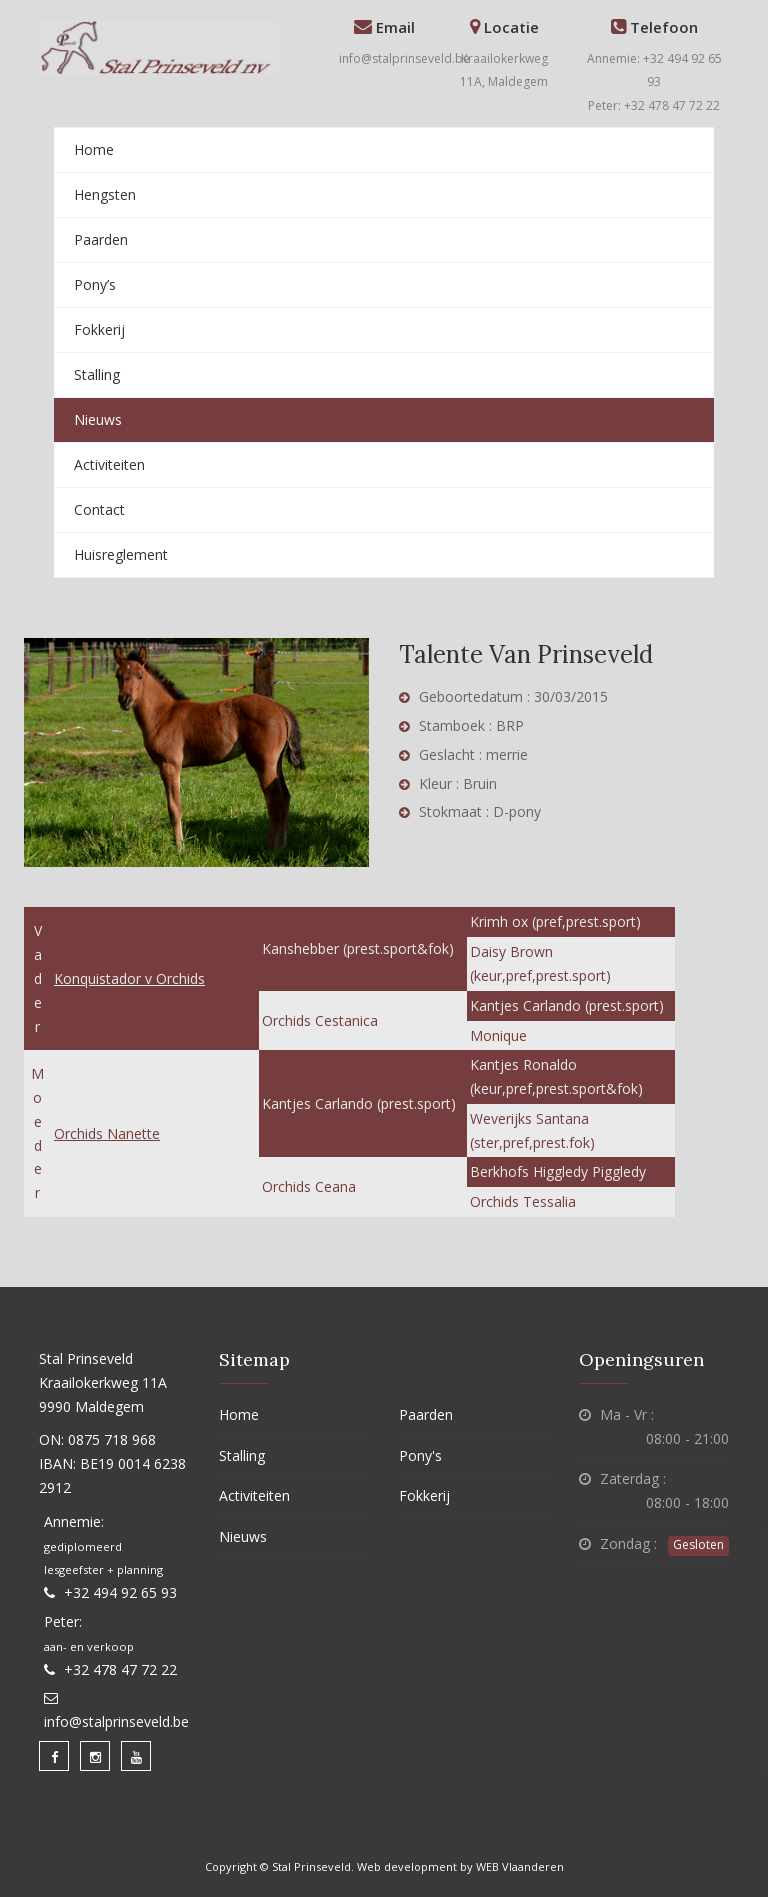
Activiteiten (109, 464)
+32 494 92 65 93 (120, 1592)
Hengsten (105, 194)
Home (94, 149)
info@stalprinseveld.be (404, 58)
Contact (99, 509)
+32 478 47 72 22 (120, 1669)
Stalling (97, 374)
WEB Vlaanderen (520, 1866)
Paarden (101, 239)
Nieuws (98, 419)
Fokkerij (99, 329)
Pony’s (95, 284)
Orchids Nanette (107, 1133)
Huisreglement (121, 554)
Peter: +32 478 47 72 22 (654, 105)
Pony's (420, 1455)
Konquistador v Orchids (129, 978)
